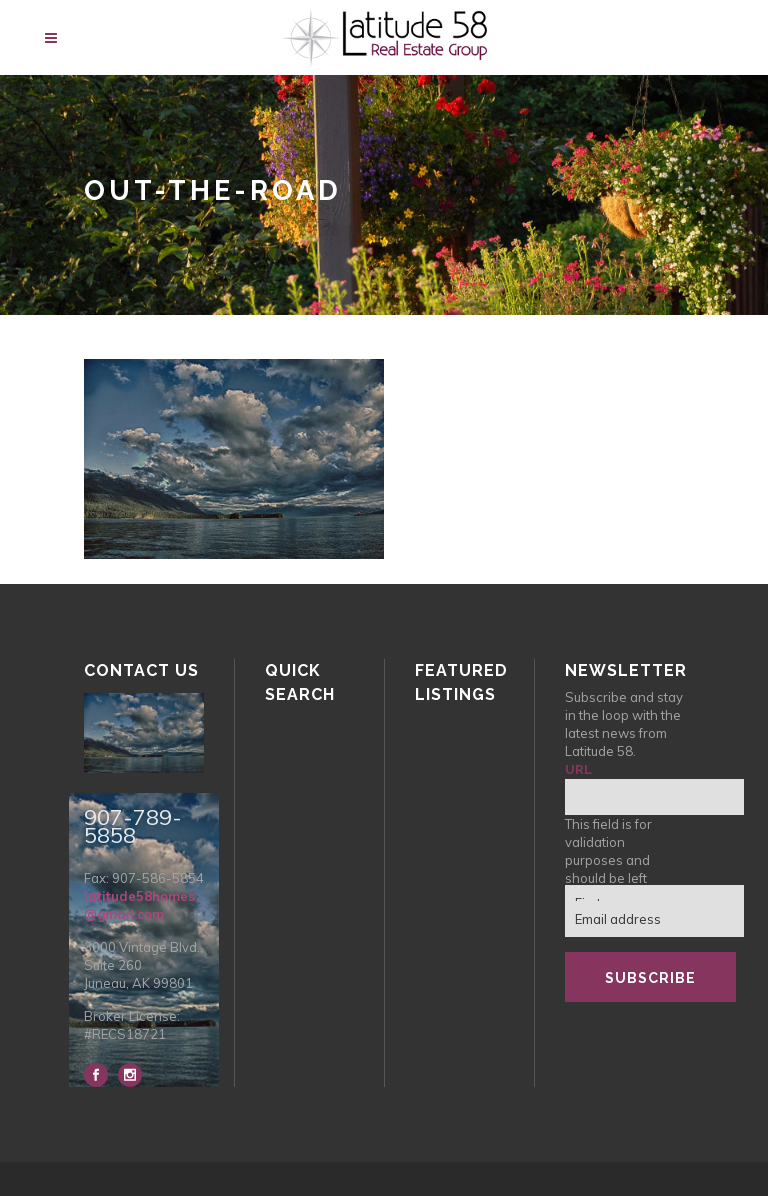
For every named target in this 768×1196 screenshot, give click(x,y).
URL (578, 769)
